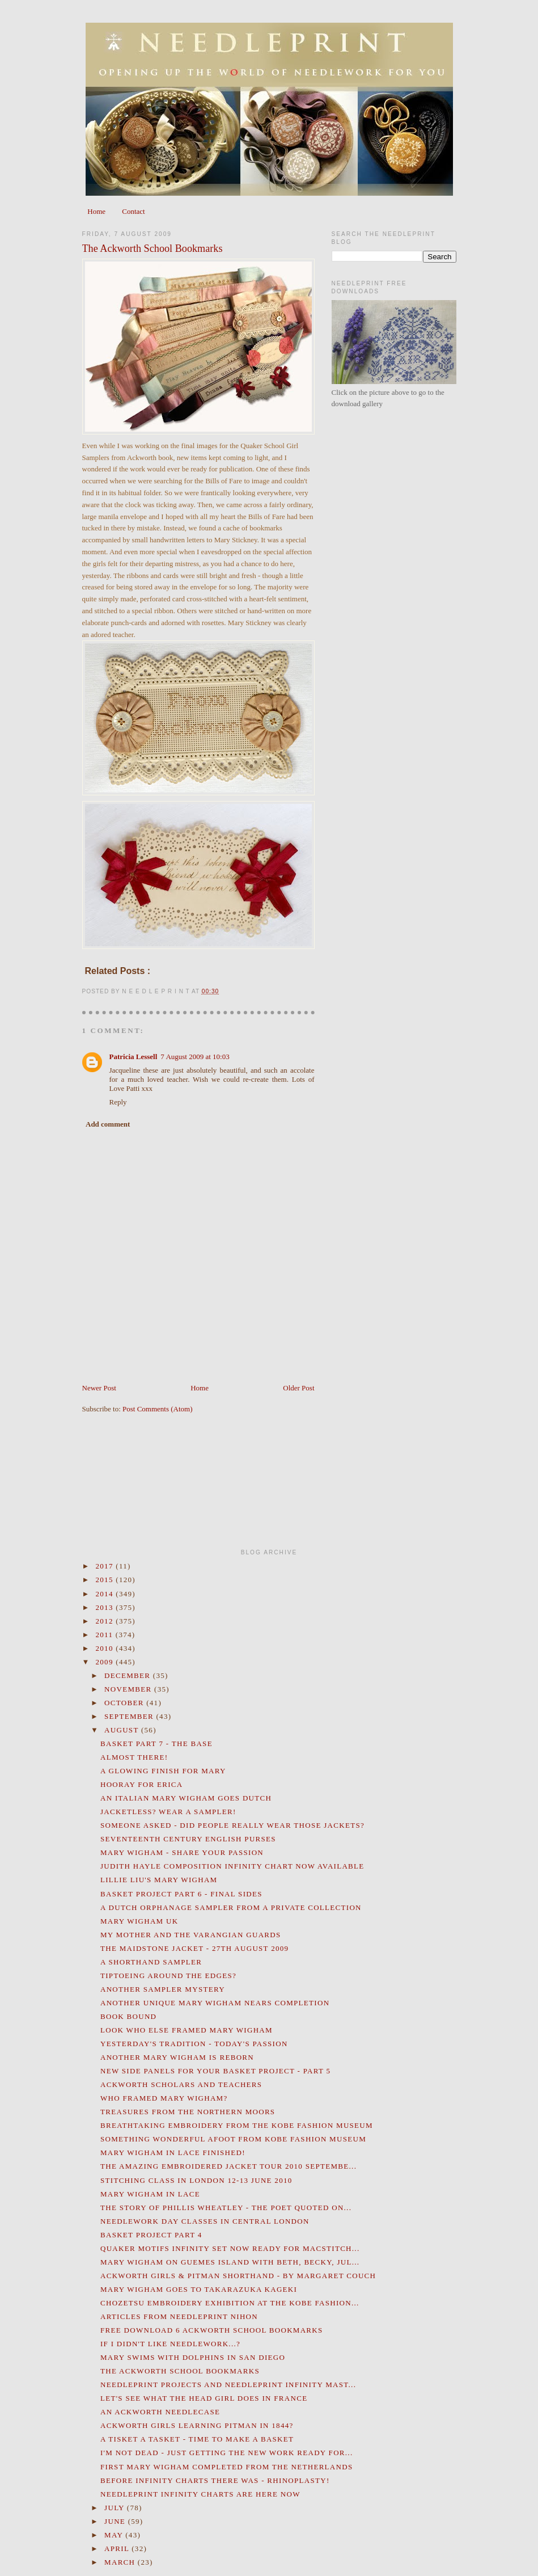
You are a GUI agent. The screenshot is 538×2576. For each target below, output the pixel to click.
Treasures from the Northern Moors (187, 2111)
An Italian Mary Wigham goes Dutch (186, 1798)
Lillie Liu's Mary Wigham (159, 1879)
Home (96, 211)
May (114, 2535)
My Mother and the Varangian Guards (190, 1934)
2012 (106, 1621)
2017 (106, 1566)
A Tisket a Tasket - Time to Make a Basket (197, 2439)
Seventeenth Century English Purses (188, 1839)
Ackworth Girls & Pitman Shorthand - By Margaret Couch (238, 2275)
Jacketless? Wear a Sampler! (168, 1811)
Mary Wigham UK (139, 1921)
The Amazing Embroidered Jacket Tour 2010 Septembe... (228, 2166)
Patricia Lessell (133, 1056)
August (122, 1730)
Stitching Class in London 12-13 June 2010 (196, 2180)
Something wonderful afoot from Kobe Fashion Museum (233, 2139)
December (128, 1675)
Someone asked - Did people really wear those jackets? (232, 1825)
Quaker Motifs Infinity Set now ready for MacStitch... (229, 2248)
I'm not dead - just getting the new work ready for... (226, 2452)
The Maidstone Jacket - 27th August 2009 (194, 1948)
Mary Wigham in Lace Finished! (172, 2152)
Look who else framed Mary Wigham (186, 2030)
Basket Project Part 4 (151, 2235)
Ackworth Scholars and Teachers (181, 2084)
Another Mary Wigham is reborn (177, 2057)
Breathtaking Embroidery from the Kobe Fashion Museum (236, 2125)
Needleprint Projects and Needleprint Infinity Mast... (228, 2384)
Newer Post (99, 1388)
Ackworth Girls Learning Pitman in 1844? (197, 2425)
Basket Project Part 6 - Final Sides (181, 1894)
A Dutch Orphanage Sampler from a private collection (231, 1907)
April (118, 2548)
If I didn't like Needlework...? (170, 2343)
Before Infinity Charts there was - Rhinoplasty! (215, 2480)
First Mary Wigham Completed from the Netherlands (226, 2467)
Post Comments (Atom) (157, 1409)
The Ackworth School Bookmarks (152, 248)
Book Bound (128, 2016)
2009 (106, 1662)
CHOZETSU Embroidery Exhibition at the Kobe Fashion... (229, 2303)
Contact (133, 211)
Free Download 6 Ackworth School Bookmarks (211, 2330)
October (125, 1702)
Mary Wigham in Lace (150, 2194)
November (129, 1689)
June (116, 2521)
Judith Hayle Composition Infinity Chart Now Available (232, 1866)
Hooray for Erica (141, 1784)
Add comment (108, 1124)
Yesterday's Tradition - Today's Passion (194, 2043)
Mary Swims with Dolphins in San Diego (192, 2357)
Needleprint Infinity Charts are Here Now (200, 2494)
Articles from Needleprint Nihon (179, 2316)
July (115, 2507)
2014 (106, 1594)
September (130, 1716)
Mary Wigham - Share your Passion (182, 1852)
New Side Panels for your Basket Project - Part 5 (215, 2071)
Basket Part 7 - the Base (156, 1743)
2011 (106, 1634)
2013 (106, 1607)
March (121, 2562)
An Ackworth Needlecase (160, 2412)
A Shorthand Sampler (151, 1962)
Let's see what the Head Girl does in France (203, 2398)
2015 (106, 1579)
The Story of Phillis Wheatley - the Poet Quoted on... (225, 2207)
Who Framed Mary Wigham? (164, 2098)
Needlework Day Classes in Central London (205, 2221)
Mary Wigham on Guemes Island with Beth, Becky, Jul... (229, 2262)
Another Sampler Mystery (162, 1989)
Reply (118, 1102)
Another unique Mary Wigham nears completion (214, 2003)
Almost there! (134, 1757)
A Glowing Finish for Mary (163, 1770)
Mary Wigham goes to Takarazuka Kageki (198, 2289)
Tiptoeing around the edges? (168, 1975)
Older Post (298, 1388)
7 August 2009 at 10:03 (194, 1056)
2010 (106, 1648)
